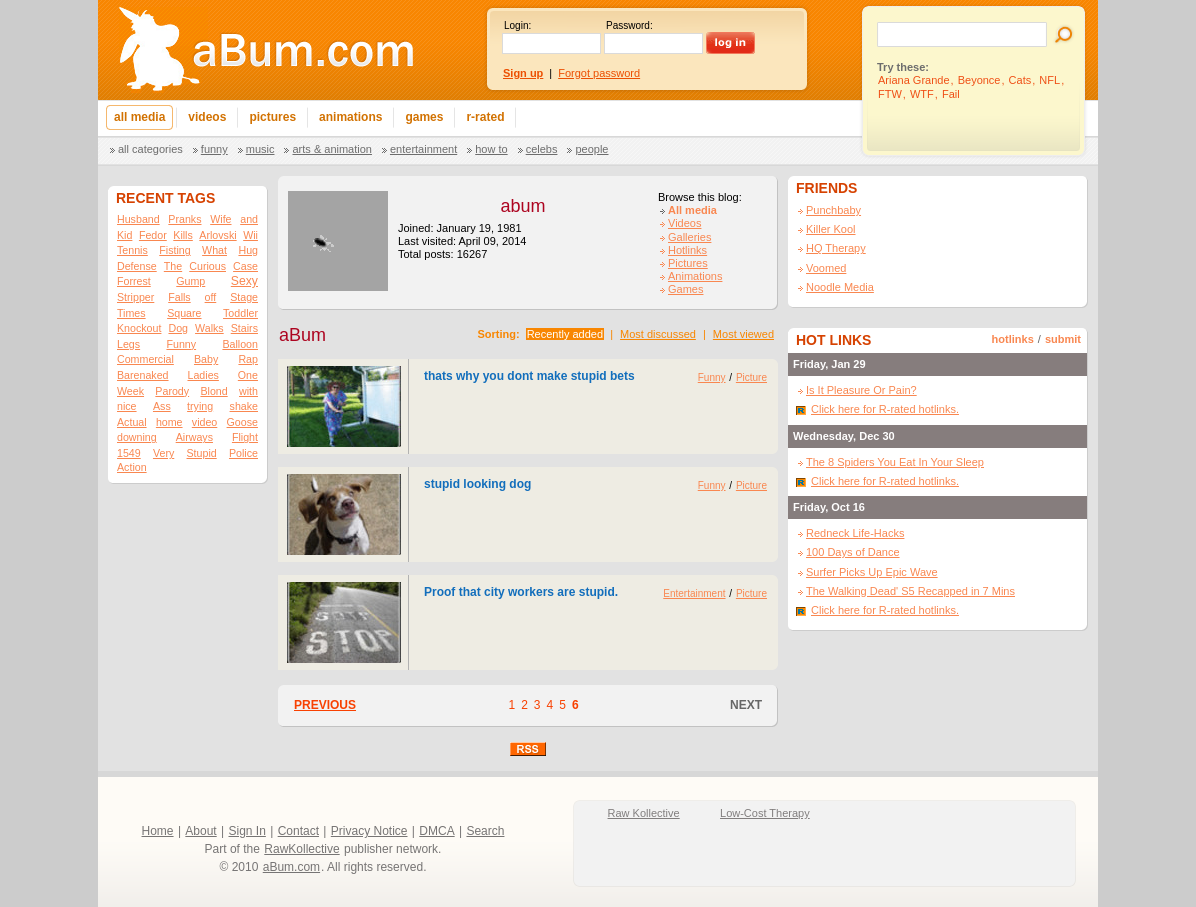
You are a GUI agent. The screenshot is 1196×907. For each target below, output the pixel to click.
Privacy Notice (369, 831)
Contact (298, 831)
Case (245, 266)
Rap (248, 359)
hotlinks (1013, 339)
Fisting (174, 250)
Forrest (134, 281)
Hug (248, 250)
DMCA (436, 831)
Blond (213, 391)
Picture (751, 377)
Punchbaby (833, 210)
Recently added (565, 334)
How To (491, 149)
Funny (214, 149)
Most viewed (743, 334)
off (211, 297)
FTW (890, 94)
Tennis (132, 250)
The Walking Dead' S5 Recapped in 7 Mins (910, 591)
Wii (250, 235)
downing (137, 437)
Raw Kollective (644, 813)
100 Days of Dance (853, 552)
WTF (922, 94)
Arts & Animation (331, 149)
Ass (162, 406)
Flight (245, 437)
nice (127, 406)
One (248, 375)
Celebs (542, 149)
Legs (128, 344)
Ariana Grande (914, 80)
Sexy (244, 281)
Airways (194, 437)
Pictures (688, 263)
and (249, 219)
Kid (124, 235)
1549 (129, 453)
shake (244, 406)
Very (163, 453)
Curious (207, 266)
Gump (190, 281)
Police (243, 453)
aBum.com (291, 867)
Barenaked (143, 375)
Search (485, 831)
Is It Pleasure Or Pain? (861, 390)
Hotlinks (687, 250)
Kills (183, 235)
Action (132, 467)
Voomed (826, 268)
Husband (138, 219)
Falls (179, 297)
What (214, 250)
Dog (178, 328)
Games (685, 289)
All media (692, 210)
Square (184, 313)
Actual (132, 422)
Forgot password (599, 73)
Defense (137, 266)
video (204, 422)
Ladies (202, 375)
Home (158, 831)
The (173, 266)
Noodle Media (840, 287)
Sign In (247, 831)
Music (260, 149)
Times (131, 313)
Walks (209, 328)
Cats (1020, 80)
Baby (206, 359)
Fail (951, 94)
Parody (172, 391)
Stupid (202, 453)
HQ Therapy (836, 248)
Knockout (139, 328)
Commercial (145, 359)
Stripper (135, 297)
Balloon (240, 344)
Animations (695, 276)
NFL (1049, 80)
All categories (150, 149)
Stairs (244, 328)
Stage (244, 297)
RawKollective (301, 849)
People (591, 149)
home (169, 422)
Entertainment (423, 149)
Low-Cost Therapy (765, 813)
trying (200, 406)
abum (522, 206)
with (248, 391)
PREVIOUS (325, 705)
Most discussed (658, 334)
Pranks (184, 219)
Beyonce (979, 80)
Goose (242, 422)
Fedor (153, 235)
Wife (220, 219)
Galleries (689, 237)
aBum (302, 335)
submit (1063, 339)
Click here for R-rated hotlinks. (885, 409)
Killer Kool (831, 229)
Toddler (240, 313)
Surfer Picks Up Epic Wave (872, 572)
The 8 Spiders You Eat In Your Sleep (895, 462)
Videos (684, 223)
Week (130, 391)
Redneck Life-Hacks (855, 533)
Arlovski (217, 235)
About (200, 831)
